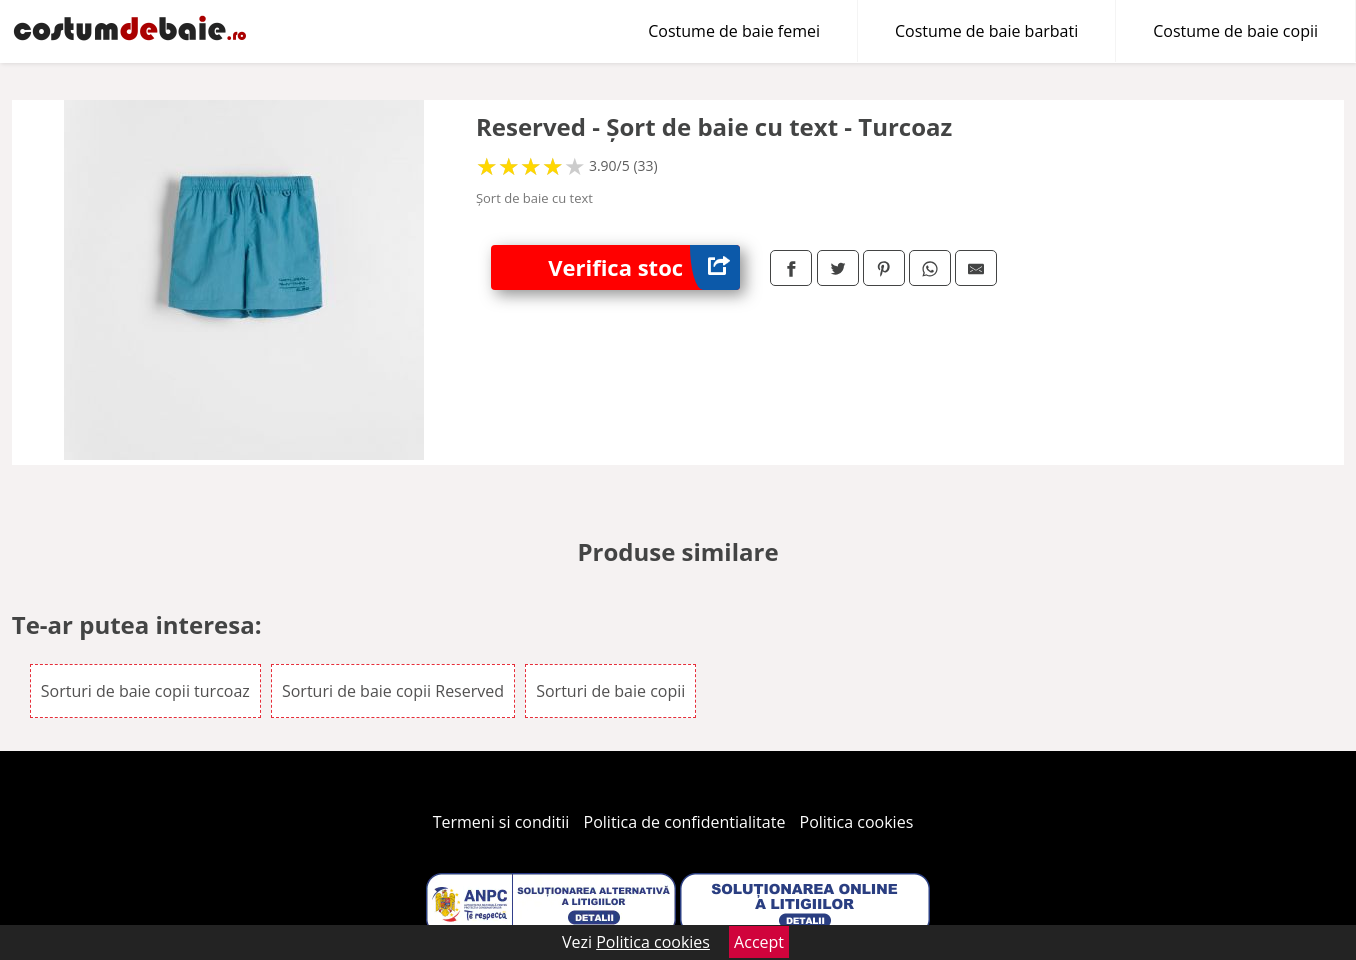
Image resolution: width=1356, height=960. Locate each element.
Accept (759, 942)
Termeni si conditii (501, 822)
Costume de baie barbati (986, 31)
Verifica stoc (644, 267)
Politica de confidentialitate (685, 822)
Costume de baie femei (734, 31)
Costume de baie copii (1235, 31)
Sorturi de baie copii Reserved (393, 691)
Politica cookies (857, 822)
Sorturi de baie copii (610, 691)
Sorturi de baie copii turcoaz (145, 691)
